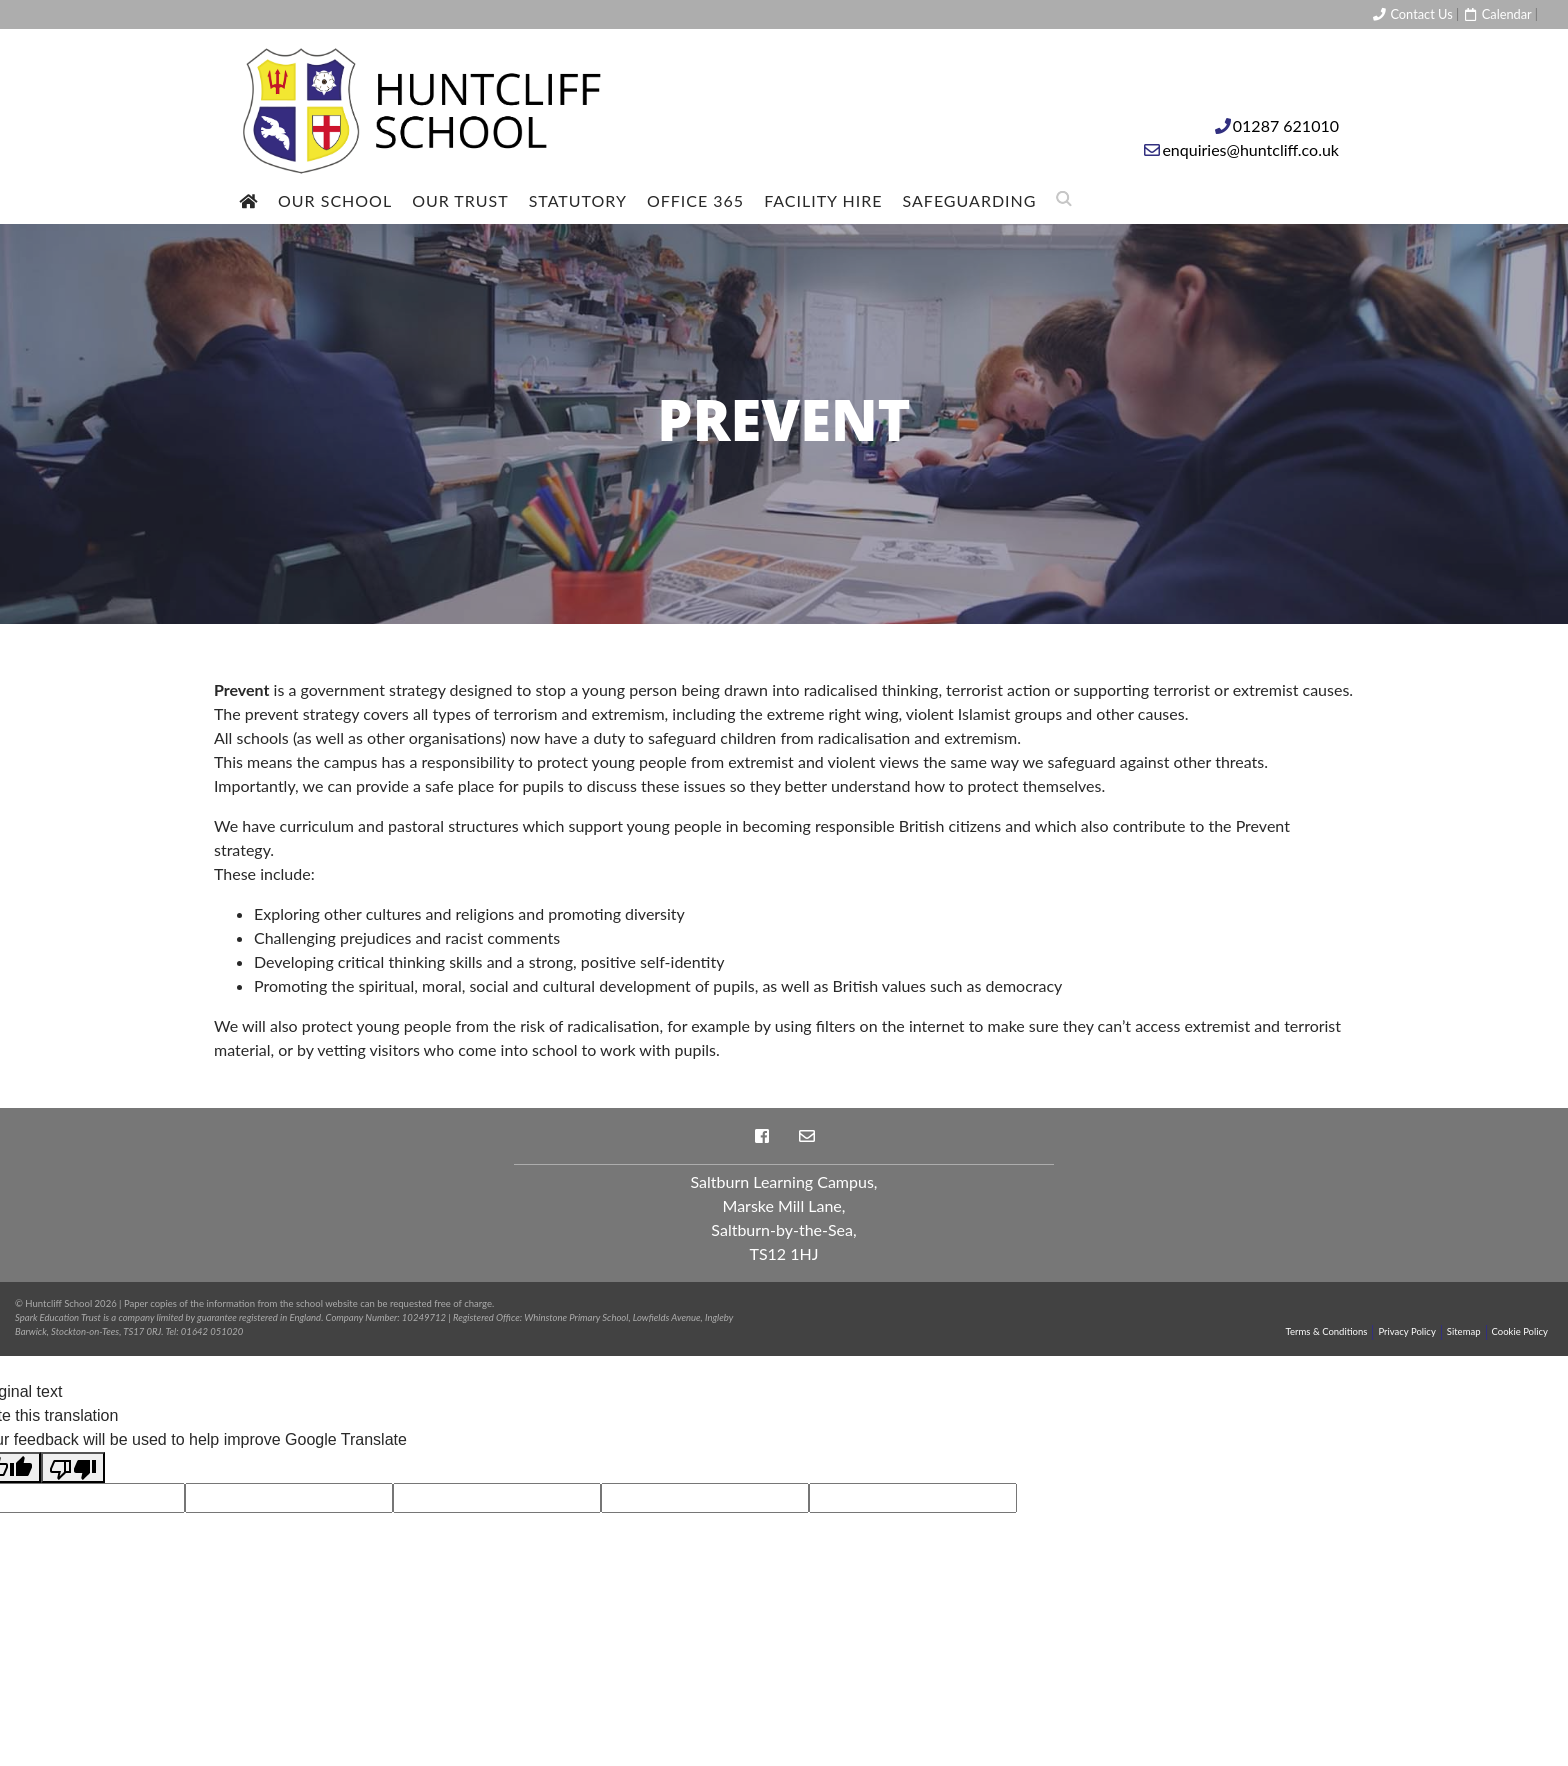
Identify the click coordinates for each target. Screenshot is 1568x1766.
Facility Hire (823, 200)
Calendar (1496, 14)
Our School (335, 200)
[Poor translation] (73, 1467)
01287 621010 (1286, 125)
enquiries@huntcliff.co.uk (1250, 149)
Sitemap (1464, 1331)
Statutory (578, 200)
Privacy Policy (1406, 1331)
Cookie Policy (1520, 1331)
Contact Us (1412, 14)
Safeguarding (970, 200)
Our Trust (460, 200)
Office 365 (695, 200)
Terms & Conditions (1327, 1331)
